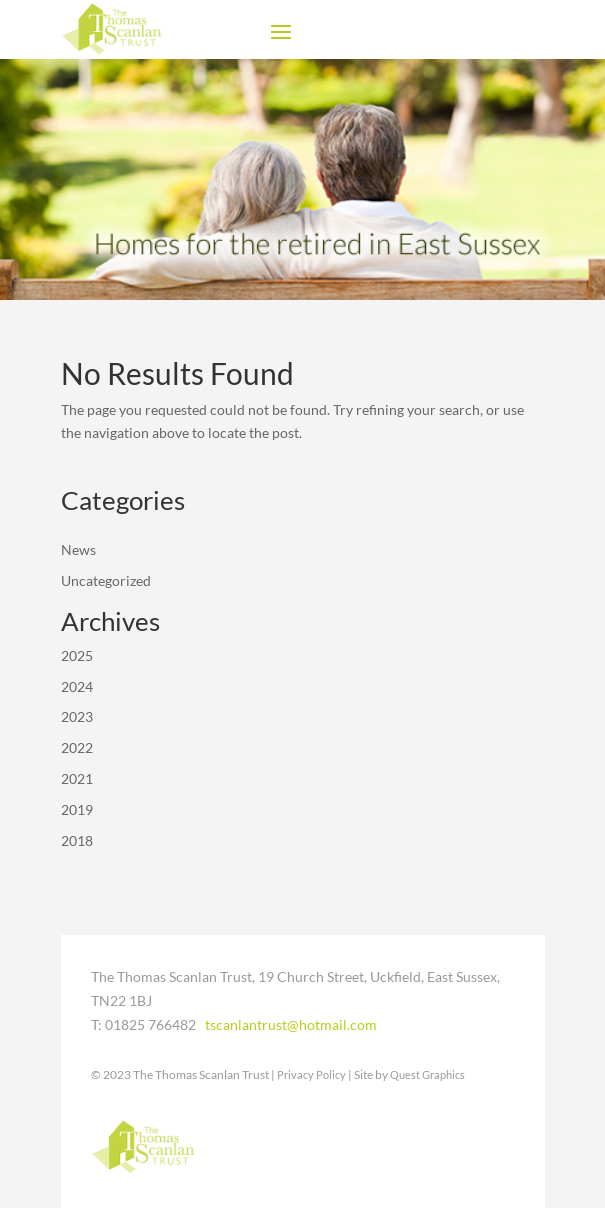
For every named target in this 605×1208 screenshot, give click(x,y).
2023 (77, 716)
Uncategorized (106, 580)
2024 (77, 686)
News (78, 549)
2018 (77, 840)
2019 (77, 809)
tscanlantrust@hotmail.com (291, 1024)
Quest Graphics (427, 1074)
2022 (77, 747)
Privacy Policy (311, 1074)
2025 (77, 655)
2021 (77, 778)
